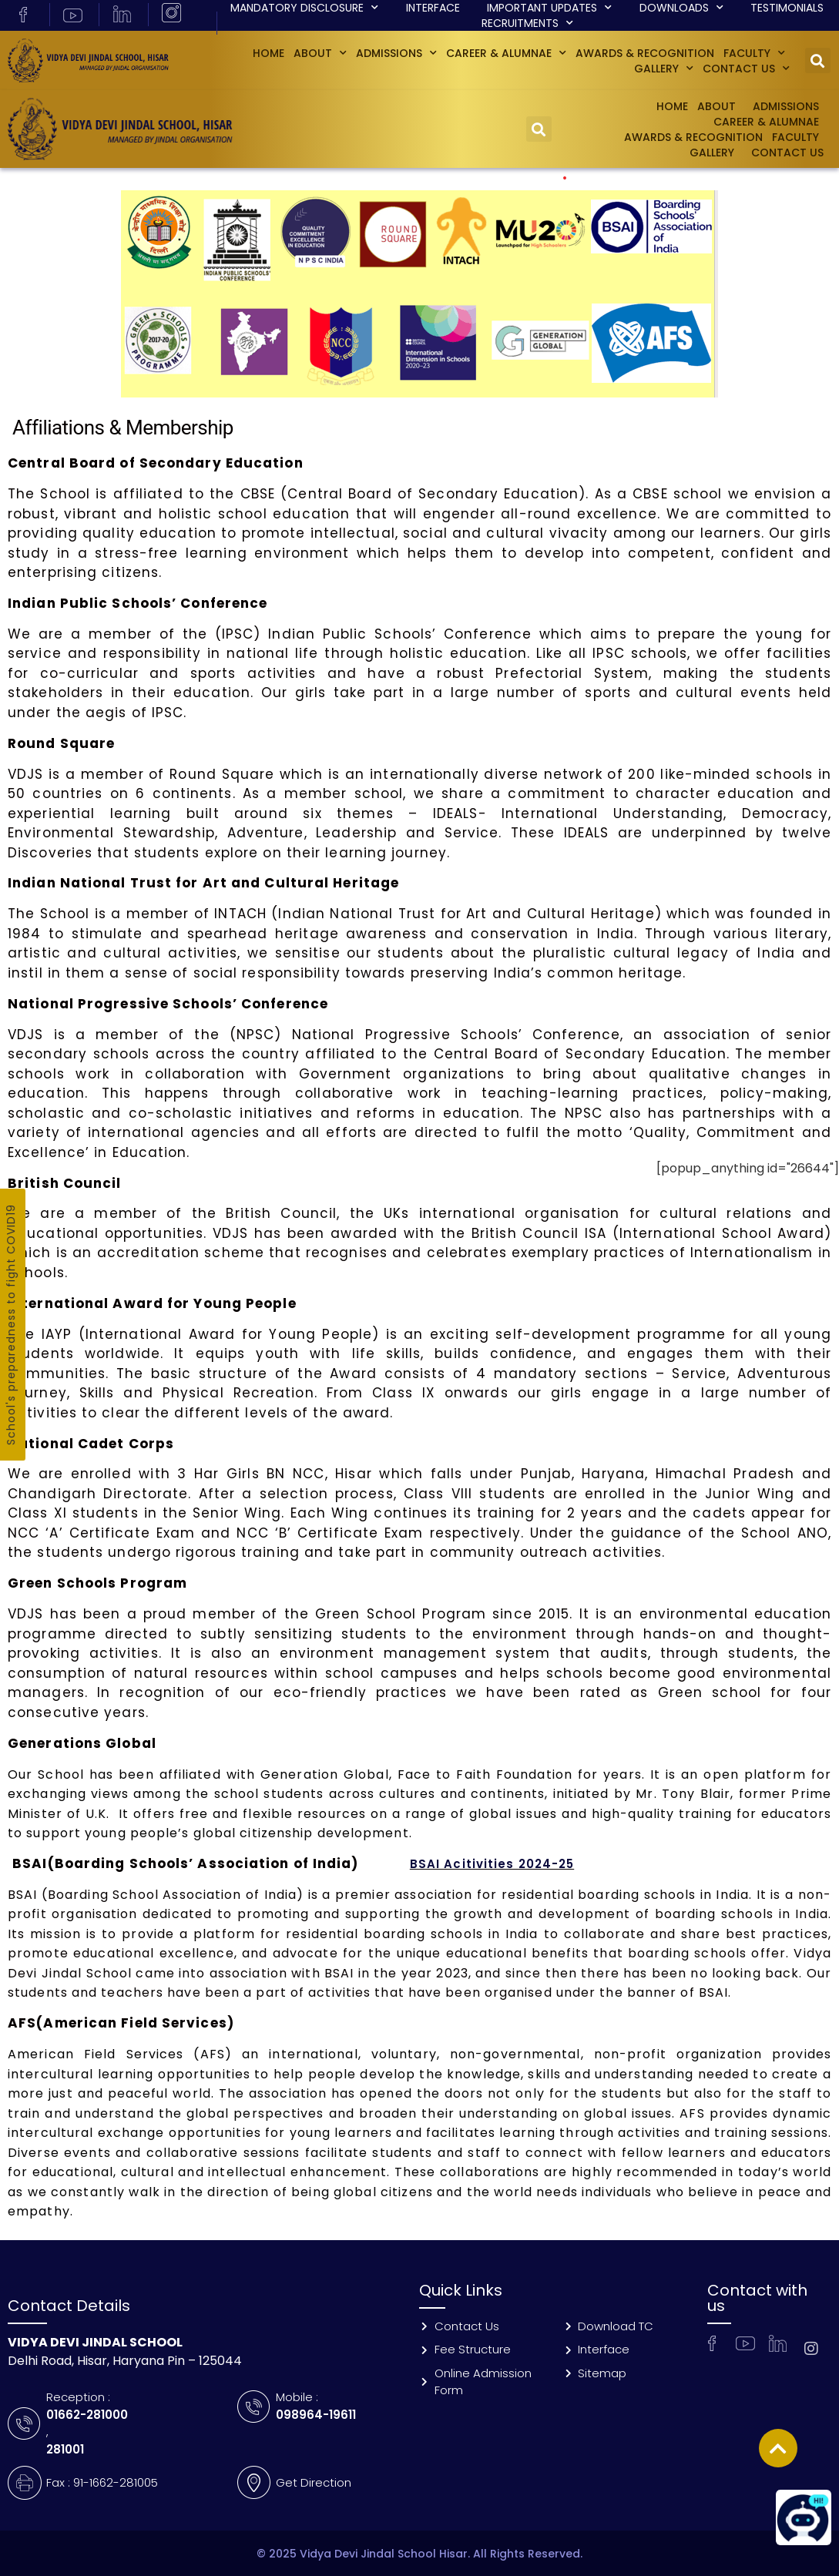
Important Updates (549, 7)
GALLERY (663, 68)
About (320, 53)
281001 (65, 2449)
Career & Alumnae (506, 53)
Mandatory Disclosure (304, 7)
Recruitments (527, 23)
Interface (433, 7)
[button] (818, 60)
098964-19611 (316, 2415)
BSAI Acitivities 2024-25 (492, 1864)
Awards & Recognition (645, 53)
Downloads (681, 7)
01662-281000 (87, 2415)
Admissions (396, 53)
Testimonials (787, 7)
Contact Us (746, 68)
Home (268, 53)
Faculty (754, 53)
